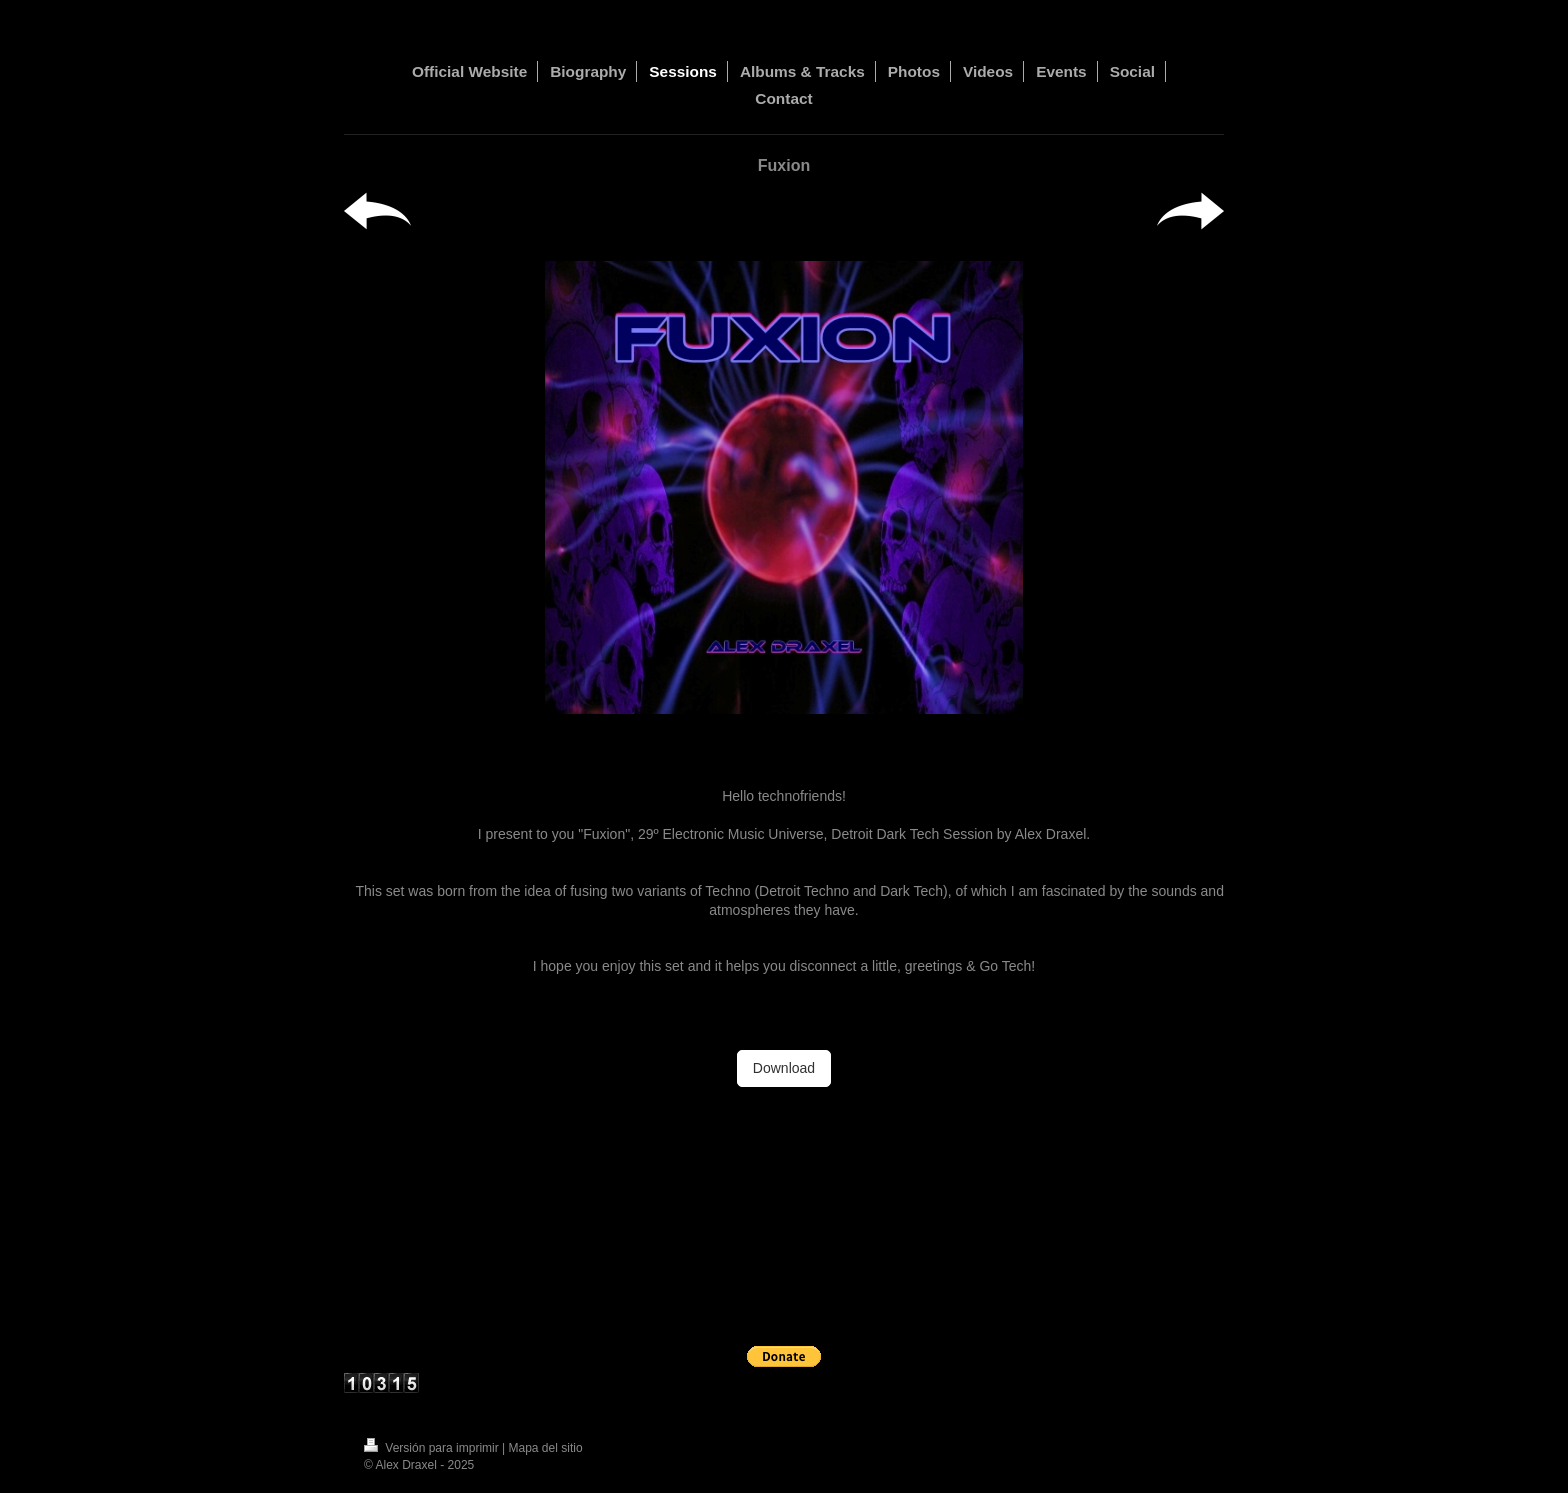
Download (784, 1068)
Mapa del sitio (546, 1448)
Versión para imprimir (433, 1448)
